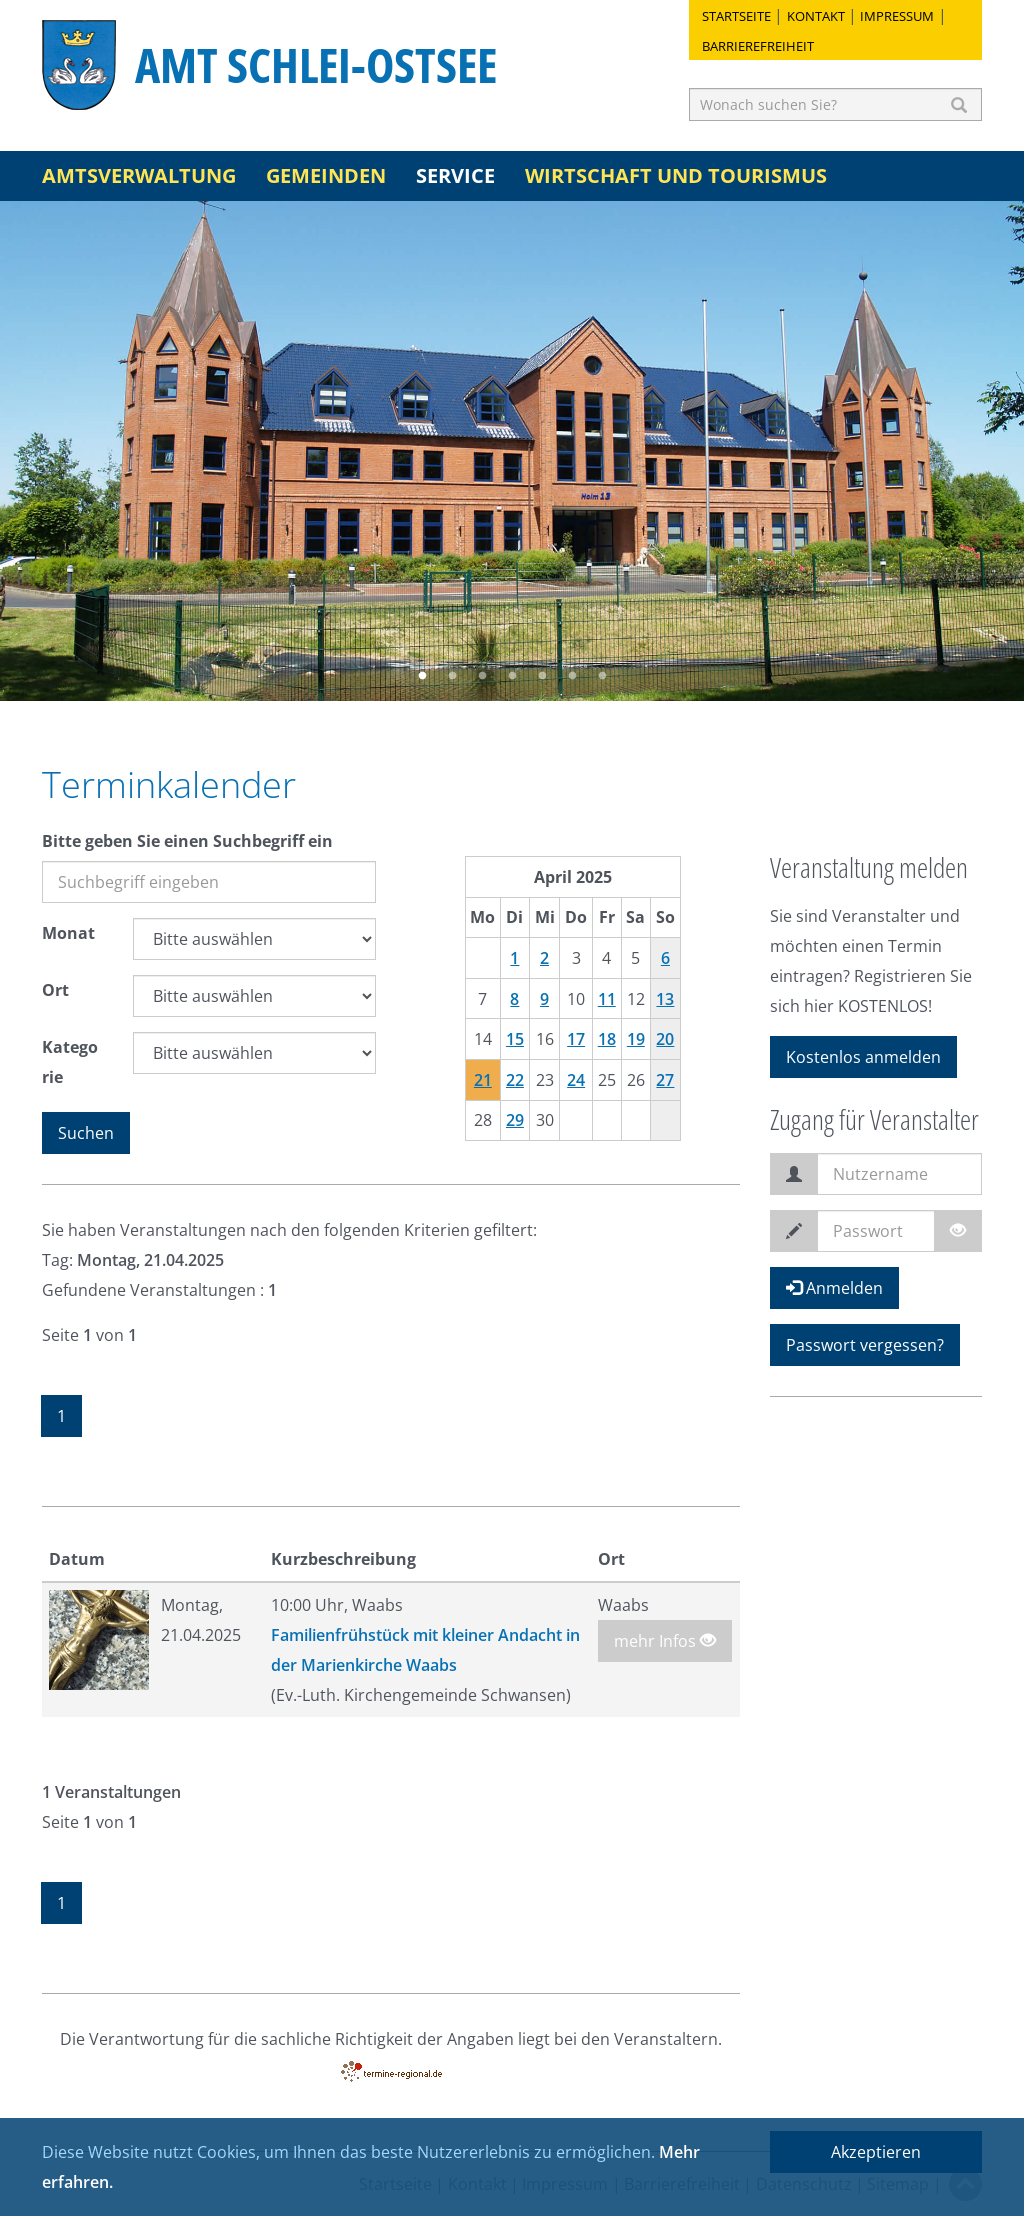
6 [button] (572, 676)
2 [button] (452, 676)
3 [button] (482, 676)
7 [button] (602, 676)
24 (576, 1080)
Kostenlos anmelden (863, 1057)
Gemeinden (326, 175)
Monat (68, 933)
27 (665, 1080)
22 (515, 1080)
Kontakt (816, 16)
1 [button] (422, 676)
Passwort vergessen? (865, 1345)
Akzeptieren (876, 2152)
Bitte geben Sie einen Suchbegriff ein (187, 841)
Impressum (897, 16)
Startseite (736, 16)
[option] (512, 451)
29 (515, 1120)
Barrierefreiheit (758, 46)
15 (515, 1039)
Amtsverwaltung (139, 175)
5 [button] (542, 676)
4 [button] (512, 676)
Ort (55, 990)
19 (636, 1039)
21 (483, 1080)
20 (665, 1039)
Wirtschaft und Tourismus (676, 175)
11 (607, 999)
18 (607, 1039)
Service (455, 175)
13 (665, 999)
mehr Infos (665, 1641)
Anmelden (834, 1288)
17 (576, 1039)
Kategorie (70, 1062)
